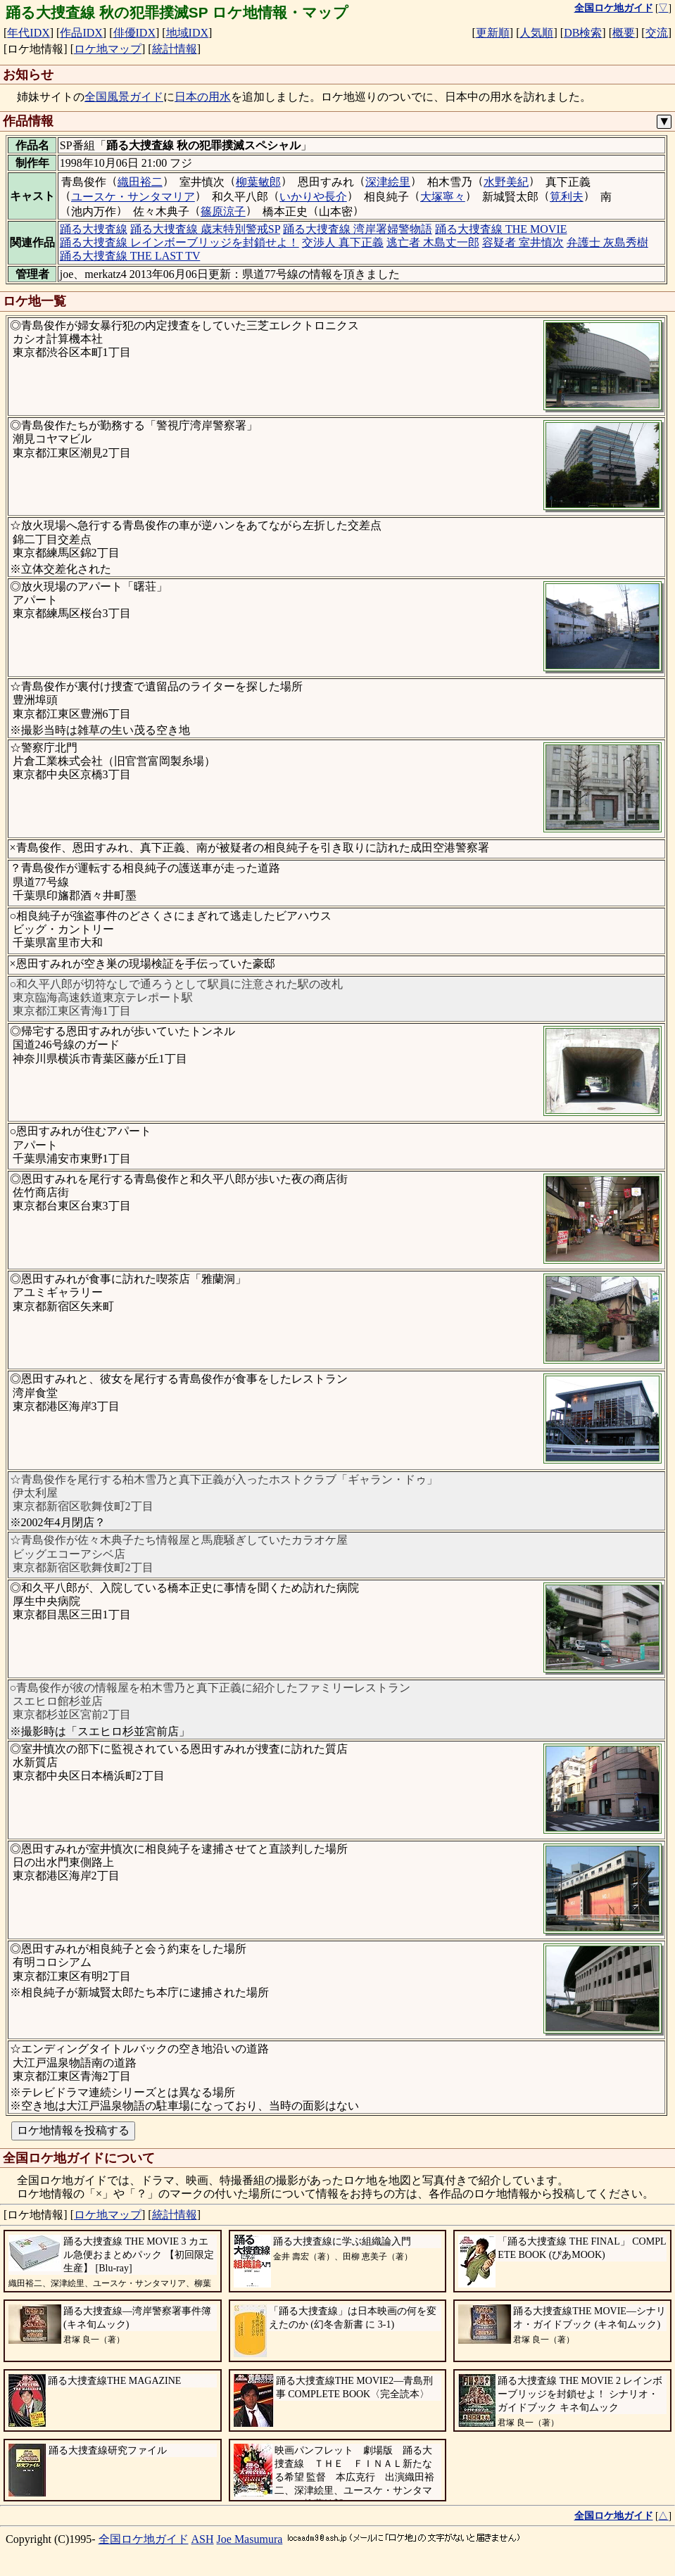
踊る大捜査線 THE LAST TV (130, 256)
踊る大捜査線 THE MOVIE (501, 229)
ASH (202, 2539)
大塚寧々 (442, 197)
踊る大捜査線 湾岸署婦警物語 (357, 229)
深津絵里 (387, 182)
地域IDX (187, 33)
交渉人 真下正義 (343, 242)
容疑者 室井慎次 (523, 242)
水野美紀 (506, 182)
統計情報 (174, 49)
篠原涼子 (223, 211)
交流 (656, 33)
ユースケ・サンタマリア (133, 197)
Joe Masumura (250, 2539)
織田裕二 (140, 182)
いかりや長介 (313, 197)
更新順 (493, 33)
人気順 (536, 33)
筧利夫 (566, 197)
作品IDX (81, 33)
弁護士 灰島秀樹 (607, 242)
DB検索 (583, 33)
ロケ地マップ (107, 49)
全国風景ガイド (123, 97)
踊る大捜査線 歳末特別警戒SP (205, 229)
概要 (623, 33)
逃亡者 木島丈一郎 (432, 242)
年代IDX (28, 33)
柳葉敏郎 (258, 182)
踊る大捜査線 (93, 229)
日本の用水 (203, 97)
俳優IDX (134, 33)
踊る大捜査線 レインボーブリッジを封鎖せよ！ (179, 242)
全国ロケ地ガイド (144, 2539)
